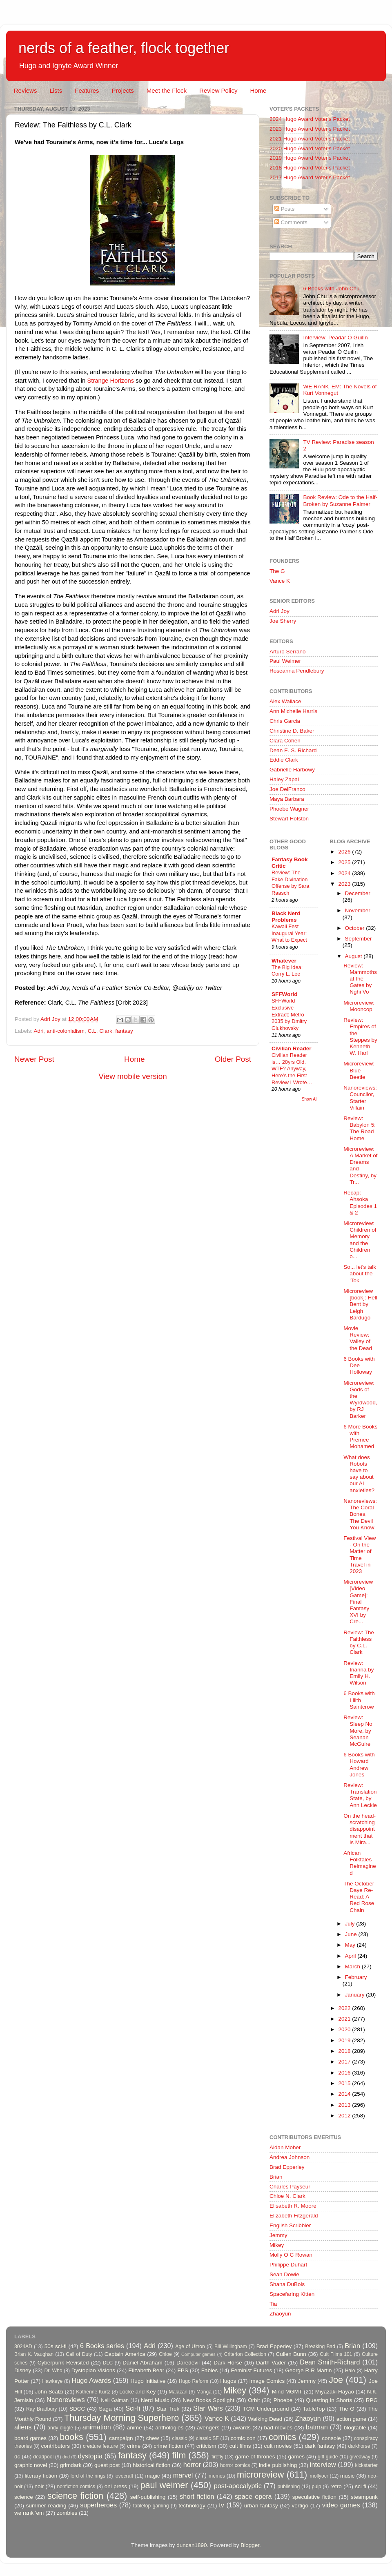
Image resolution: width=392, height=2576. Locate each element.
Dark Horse (228, 2363)
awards (242, 2427)
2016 (345, 2073)
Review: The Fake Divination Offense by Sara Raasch (290, 882)
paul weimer (164, 2485)
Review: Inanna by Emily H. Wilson (358, 1673)
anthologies (169, 2427)
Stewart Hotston (289, 819)
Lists (55, 90)
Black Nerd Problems (286, 916)
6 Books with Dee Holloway (359, 1365)
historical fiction (151, 2465)
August (354, 956)
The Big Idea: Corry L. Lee (287, 970)
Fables (209, 2370)
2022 (345, 2008)
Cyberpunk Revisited (63, 2363)
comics (282, 2437)
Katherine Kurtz (93, 2392)
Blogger (250, 2545)
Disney (22, 2370)
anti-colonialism (66, 1031)
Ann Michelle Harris (293, 711)
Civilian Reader (292, 1048)
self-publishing (147, 2497)
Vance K (280, 581)
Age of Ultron (190, 2346)
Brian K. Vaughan (33, 2354)
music (347, 2476)
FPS (182, 2370)
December (357, 893)
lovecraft (123, 2476)
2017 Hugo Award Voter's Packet (310, 177)
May (351, 1945)
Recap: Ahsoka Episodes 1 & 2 (360, 1203)
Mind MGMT (287, 2392)
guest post (107, 2465)
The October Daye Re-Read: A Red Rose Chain (358, 1897)
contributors (55, 2446)
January (355, 1995)
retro (336, 2486)
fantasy (124, 1031)
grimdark (71, 2465)
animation (96, 2427)
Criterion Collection (245, 2354)
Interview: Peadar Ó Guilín (335, 337)
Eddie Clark (284, 760)
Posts (284, 209)
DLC (108, 2363)
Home (258, 90)
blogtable (355, 2427)
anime (134, 2427)
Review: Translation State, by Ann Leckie (360, 1795)
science (23, 2497)
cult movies (278, 2446)
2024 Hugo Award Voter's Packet (310, 119)
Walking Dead (265, 2419)
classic (179, 2438)
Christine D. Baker (292, 731)
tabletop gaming (151, 2506)
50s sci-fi (56, 2346)
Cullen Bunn (291, 2354)
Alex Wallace (285, 701)
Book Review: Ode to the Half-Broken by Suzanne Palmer (340, 500)
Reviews (25, 90)
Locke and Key (137, 2392)
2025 (345, 862)
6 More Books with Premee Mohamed (360, 1437)
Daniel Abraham (142, 2363)
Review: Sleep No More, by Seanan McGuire (357, 1730)
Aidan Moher (285, 2147)
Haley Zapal (284, 779)
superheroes (98, 2505)
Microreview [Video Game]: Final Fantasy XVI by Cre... (358, 1601)
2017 (345, 2062)
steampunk (364, 2497)
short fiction (197, 2496)
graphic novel (30, 2465)
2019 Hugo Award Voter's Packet (310, 158)
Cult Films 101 (336, 2354)
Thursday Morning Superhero (121, 2418)
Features (87, 90)
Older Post (233, 1059)
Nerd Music (155, 2400)
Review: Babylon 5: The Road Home (359, 1128)
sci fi (360, 2486)
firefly (217, 2457)
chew (152, 2438)
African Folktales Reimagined (359, 1863)
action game (351, 2419)
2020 (345, 2029)
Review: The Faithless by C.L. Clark (358, 1642)
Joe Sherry (283, 621)
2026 (345, 852)
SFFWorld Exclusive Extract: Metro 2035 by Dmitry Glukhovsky (289, 1014)
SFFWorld (285, 994)
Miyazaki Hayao (334, 2392)
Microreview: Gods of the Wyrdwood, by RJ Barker (360, 1399)
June (352, 1934)
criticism (206, 2446)
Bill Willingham (230, 2346)
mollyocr (319, 2476)
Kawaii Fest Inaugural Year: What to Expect (289, 933)
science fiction (75, 2496)
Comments (290, 222)
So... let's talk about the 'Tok (359, 1273)
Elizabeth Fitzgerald (294, 2216)
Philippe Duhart (288, 2265)
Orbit (254, 2400)
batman (317, 2427)
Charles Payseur (290, 2187)
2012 (345, 2115)
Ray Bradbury (41, 2409)
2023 (345, 884)
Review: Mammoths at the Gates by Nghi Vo (360, 979)
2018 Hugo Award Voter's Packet (310, 168)
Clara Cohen (285, 741)
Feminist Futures (251, 2370)
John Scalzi (49, 2392)
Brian (276, 2177)
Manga (204, 2392)
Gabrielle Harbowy (292, 770)
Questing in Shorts (329, 2400)
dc (17, 2456)
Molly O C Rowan (291, 2255)
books (71, 2437)
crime (133, 2446)
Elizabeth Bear (146, 2370)
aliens (22, 2427)
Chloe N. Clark (287, 2196)
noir (39, 2486)
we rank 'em (29, 2513)
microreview (260, 2474)
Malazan (178, 2392)
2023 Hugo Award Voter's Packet (310, 129)
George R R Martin (308, 2370)
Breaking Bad (320, 2346)
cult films (240, 2446)
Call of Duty (79, 2354)
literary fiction (40, 2476)
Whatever (284, 961)
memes (217, 2476)
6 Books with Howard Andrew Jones (359, 1765)
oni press (116, 2486)
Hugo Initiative (147, 2381)
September (358, 939)
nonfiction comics (76, 2486)
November (357, 910)
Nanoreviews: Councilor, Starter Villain (360, 1098)
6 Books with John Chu (331, 288)
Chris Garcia (285, 721)
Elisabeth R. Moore (293, 2206)
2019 (345, 2040)
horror (192, 2464)
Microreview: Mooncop (358, 1006)
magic (152, 2476)
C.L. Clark (100, 1031)
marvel (183, 2475)
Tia (273, 2304)
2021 (345, 2019)
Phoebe (283, 2400)
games (296, 2456)
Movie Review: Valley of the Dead (357, 1338)
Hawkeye (52, 2381)
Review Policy (218, 90)
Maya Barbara (287, 799)
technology (191, 2505)
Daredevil (188, 2363)
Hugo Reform (194, 2381)
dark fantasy (320, 2446)
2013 (345, 2105)
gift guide (328, 2457)
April (351, 1956)
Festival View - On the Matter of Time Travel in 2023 (359, 1554)
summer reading (46, 2505)
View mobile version (132, 1076)
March (353, 1966)
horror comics (235, 2465)
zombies (67, 2513)
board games (30, 2438)
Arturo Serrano (288, 651)
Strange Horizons (110, 380)
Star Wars (208, 2408)
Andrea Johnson (290, 2157)
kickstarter (366, 2465)
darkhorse (359, 2446)
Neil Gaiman (115, 2400)
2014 (345, 2094)
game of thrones (255, 2456)
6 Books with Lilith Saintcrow (359, 1699)
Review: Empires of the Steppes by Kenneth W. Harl (360, 1036)
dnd (66, 2456)
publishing (289, 2486)
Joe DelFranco (287, 789)
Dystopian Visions (93, 2370)
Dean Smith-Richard (330, 2362)
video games (341, 2505)
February (356, 1977)
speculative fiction (314, 2497)
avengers (208, 2427)
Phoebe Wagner (289, 809)
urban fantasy (261, 2505)
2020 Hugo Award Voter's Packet (310, 148)
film (179, 2455)
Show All (310, 1099)
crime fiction (168, 2446)
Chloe (165, 2354)
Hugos (228, 2381)
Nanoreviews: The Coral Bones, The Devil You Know (360, 1514)
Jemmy (278, 2235)
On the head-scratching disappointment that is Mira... (359, 1829)
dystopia (90, 2456)
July (350, 1924)
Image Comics (267, 2381)
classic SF (207, 2438)
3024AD (23, 2346)
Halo (350, 2370)
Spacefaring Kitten (292, 2294)
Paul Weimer (285, 661)
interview (323, 2464)
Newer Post (34, 1059)
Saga (105, 2409)
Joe (336, 2380)
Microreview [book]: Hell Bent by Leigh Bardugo (360, 1304)
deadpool (43, 2457)
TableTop (314, 2409)
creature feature (100, 2446)
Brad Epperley (287, 2167)
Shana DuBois (287, 2284)
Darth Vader (271, 2363)
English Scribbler (290, 2225)
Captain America (125, 2354)
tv (221, 2505)
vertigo (300, 2505)
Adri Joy (280, 611)
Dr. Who (53, 2370)
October (355, 928)
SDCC (77, 2409)
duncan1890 (191, 2545)
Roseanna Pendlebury (297, 671)
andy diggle (60, 2428)
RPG (372, 2400)
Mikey (277, 2245)
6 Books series (102, 2345)
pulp (316, 2486)
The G (277, 571)
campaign (121, 2438)
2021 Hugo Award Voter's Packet (310, 139)
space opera (253, 2496)
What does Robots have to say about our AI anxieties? (358, 1473)
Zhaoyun (280, 2314)
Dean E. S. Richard (293, 750)
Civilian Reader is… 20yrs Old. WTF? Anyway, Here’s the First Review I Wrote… (292, 1068)
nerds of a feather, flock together (123, 48)
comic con (243, 2438)
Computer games (198, 2354)
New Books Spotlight (208, 2400)
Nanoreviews (66, 2399)
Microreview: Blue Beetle (358, 1070)
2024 (345, 873)
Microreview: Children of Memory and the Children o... (359, 1239)
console (331, 2438)
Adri (39, 1031)
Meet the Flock (167, 90)
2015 (345, 2083)
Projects (122, 90)
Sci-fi (132, 2408)
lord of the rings (88, 2476)
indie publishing (278, 2465)
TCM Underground (266, 2409)
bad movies (278, 2427)
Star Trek (167, 2409)
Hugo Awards (91, 2380)
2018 (345, 2051)
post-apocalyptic (238, 2485)
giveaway (360, 2457)
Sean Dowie (284, 2274)
